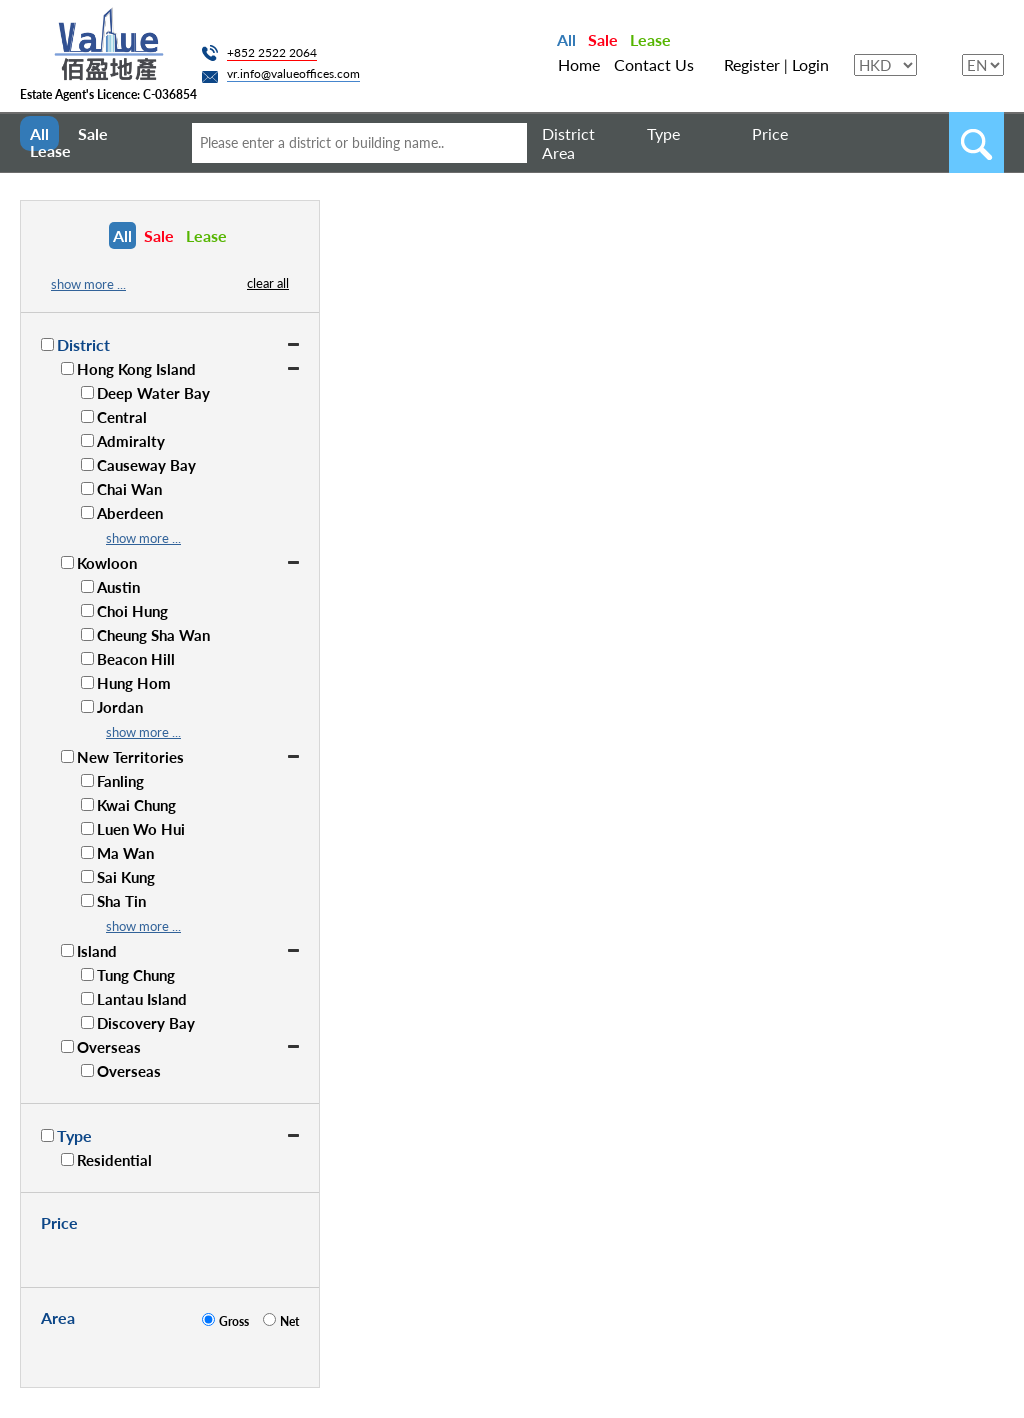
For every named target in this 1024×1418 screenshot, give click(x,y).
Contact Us (654, 64)
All (566, 39)
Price (770, 133)
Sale (603, 39)
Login (810, 64)
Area (558, 152)
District (568, 133)
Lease (650, 39)
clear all (268, 283)
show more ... (88, 284)
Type (663, 133)
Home (579, 64)
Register (752, 64)
